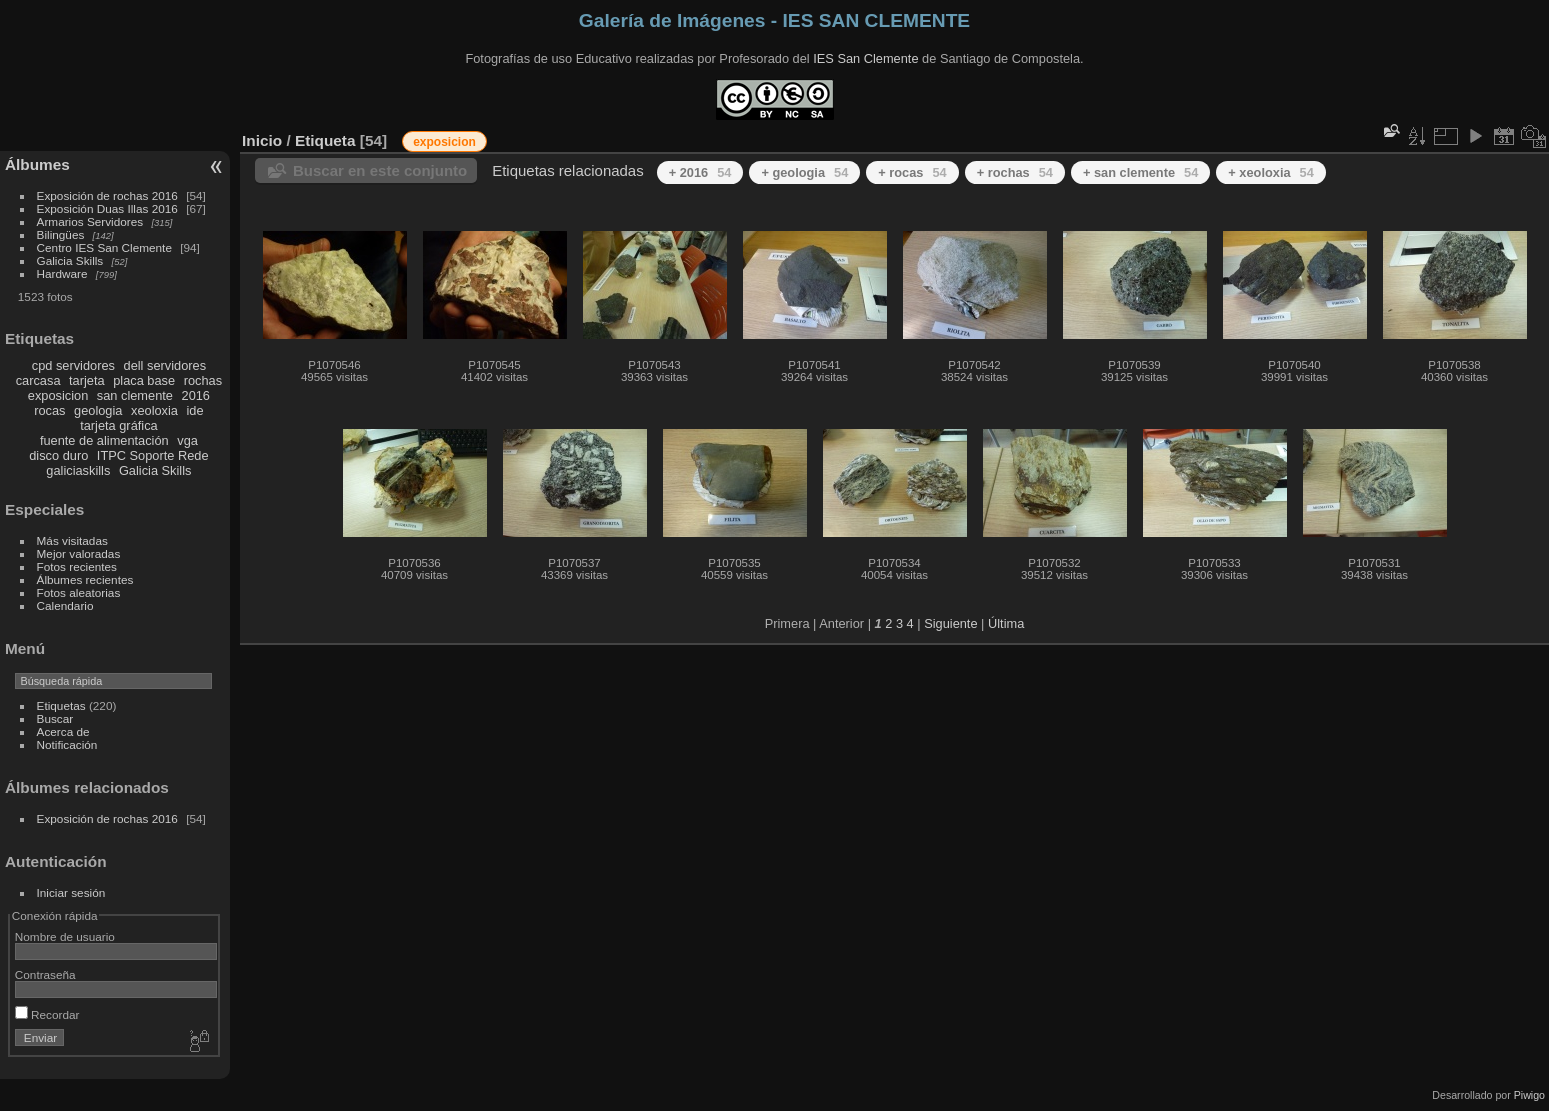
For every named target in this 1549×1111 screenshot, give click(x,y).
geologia (98, 410)
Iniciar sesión (71, 892)
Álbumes (37, 164)
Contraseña (45, 974)
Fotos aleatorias (79, 592)
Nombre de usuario (65, 936)
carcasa (38, 380)
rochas (203, 380)
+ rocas (912, 172)
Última (1006, 623)
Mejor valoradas (79, 553)
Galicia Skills (70, 260)
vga (187, 440)
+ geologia (804, 172)
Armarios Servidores (90, 221)
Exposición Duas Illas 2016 (107, 208)
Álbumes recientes (85, 579)
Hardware (62, 273)
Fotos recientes (77, 566)
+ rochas (1015, 172)
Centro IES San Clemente (104, 247)
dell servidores (165, 365)
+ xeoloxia (1270, 172)
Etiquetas (61, 705)
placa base (144, 380)
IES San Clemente (865, 58)
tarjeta (87, 380)
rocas (49, 410)
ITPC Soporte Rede (153, 455)
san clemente (135, 395)
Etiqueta (325, 140)
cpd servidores (73, 365)
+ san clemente (1140, 172)
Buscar (55, 718)
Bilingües (61, 234)
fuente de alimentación (104, 440)
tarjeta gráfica (119, 425)
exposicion (58, 395)
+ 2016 (700, 172)
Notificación (67, 744)
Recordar (47, 1014)
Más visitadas (72, 540)
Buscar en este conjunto (380, 170)
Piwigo (1529, 1095)
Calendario (65, 605)
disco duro (58, 455)
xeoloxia (154, 410)
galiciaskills (78, 470)
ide (195, 410)
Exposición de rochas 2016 (107, 195)
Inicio (262, 140)
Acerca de (63, 731)
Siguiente (950, 623)
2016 (196, 395)
